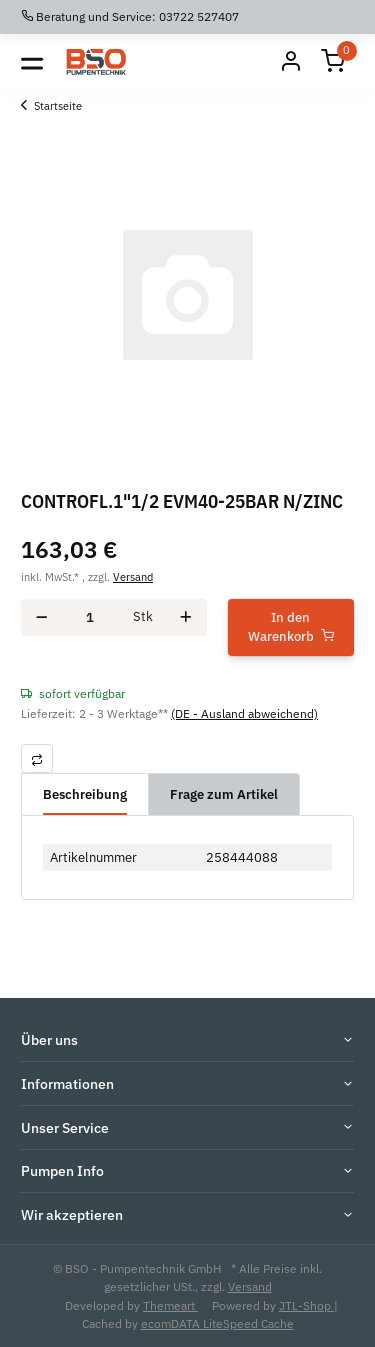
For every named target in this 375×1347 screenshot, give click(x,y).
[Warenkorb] (333, 62)
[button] (187, 1040)
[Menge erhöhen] (186, 617)
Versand (133, 576)
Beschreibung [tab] (85, 794)
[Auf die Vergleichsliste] (37, 758)
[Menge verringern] (41, 617)
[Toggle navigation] (32, 62)
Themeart (170, 1305)
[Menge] (90, 617)
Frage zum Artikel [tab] (224, 794)
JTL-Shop (306, 1305)
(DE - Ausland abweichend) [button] (244, 713)
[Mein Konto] (291, 62)
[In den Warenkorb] (291, 627)
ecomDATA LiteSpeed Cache (217, 1323)
